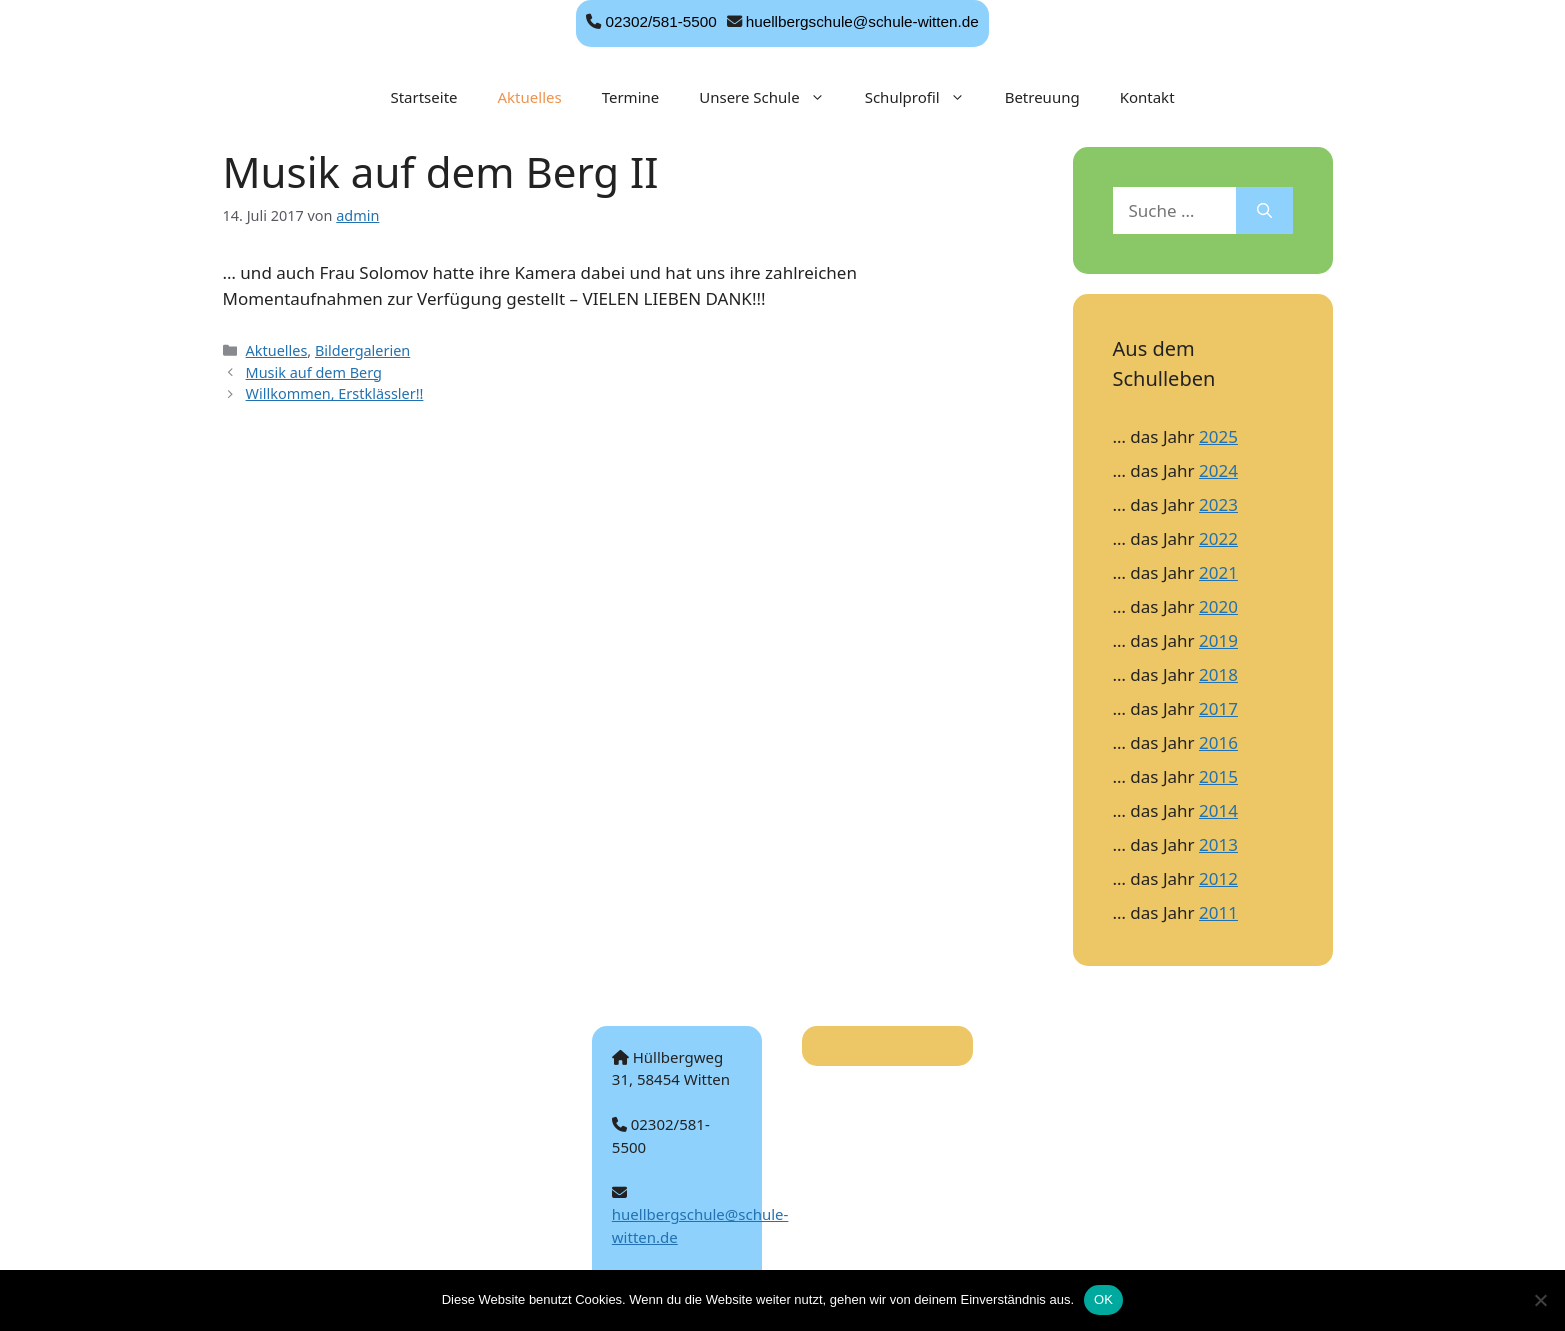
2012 (1218, 878)
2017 (1218, 708)
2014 (1218, 810)
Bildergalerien (362, 350)
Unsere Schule (771, 97)
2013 (1218, 844)
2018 (1218, 674)
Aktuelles (530, 97)
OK (1103, 1299)
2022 (1218, 538)
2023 (1218, 504)
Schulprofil (925, 97)
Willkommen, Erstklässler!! (335, 393)
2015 (1218, 776)
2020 (1218, 606)
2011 (1218, 912)
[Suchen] (1264, 211)
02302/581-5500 (660, 21)
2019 (1218, 640)
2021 (1218, 572)
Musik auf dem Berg (314, 372)
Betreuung (1042, 97)
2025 (1218, 436)
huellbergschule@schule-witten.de (862, 21)
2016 (1218, 742)
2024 (1218, 470)
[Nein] (1540, 1300)
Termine (631, 97)
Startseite (423, 97)
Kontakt (1147, 97)
